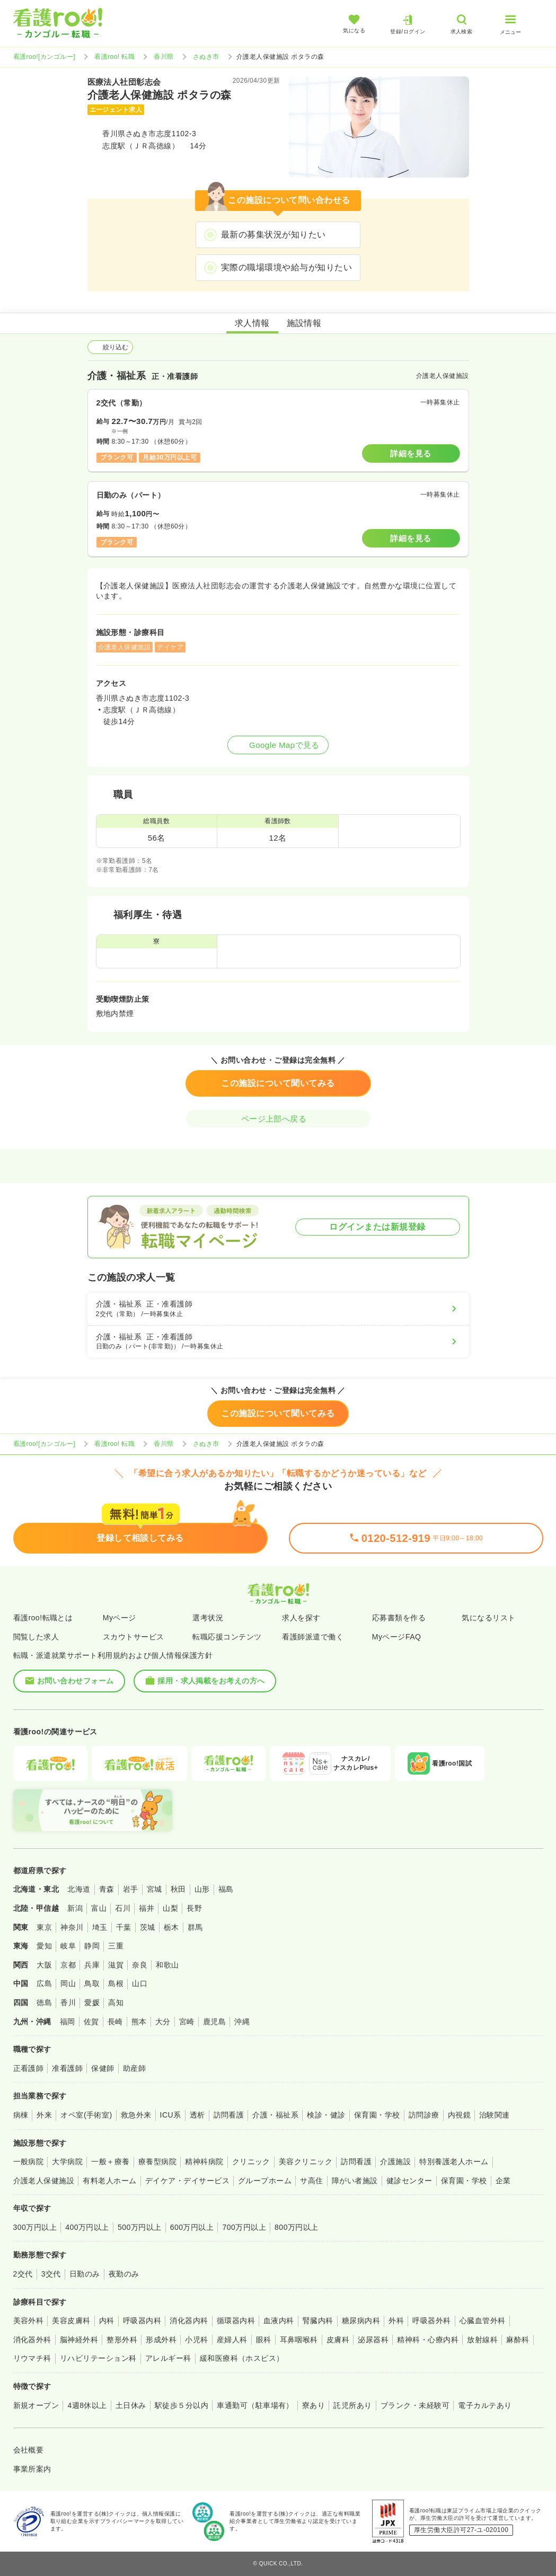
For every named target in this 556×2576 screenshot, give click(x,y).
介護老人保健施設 (44, 2180)
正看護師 (28, 2068)
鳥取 (92, 1983)
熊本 (139, 2021)
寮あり (313, 2405)
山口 (139, 1983)
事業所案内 (32, 2469)
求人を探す (301, 1617)
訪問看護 (229, 2115)
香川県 (163, 56)
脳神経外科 (79, 2339)
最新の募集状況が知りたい (273, 234)
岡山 (68, 1983)
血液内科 (278, 2320)
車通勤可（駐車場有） (255, 2405)
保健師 (102, 2068)
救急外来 (136, 2115)
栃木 (171, 1927)
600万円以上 (192, 2227)
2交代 (23, 2274)
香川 (68, 2002)
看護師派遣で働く (312, 1637)
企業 (503, 2180)
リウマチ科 (32, 2358)
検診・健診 (326, 2115)
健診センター (409, 2180)
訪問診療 (424, 2115)
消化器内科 (189, 2320)
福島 (226, 1889)
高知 (115, 2002)
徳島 (44, 2002)
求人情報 (252, 323)
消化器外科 (32, 2339)
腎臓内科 (318, 2320)
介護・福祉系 (275, 2115)
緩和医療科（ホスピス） (242, 2358)
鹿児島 (214, 2021)
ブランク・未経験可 (415, 2405)
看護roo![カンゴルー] (44, 56)
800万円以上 (297, 2227)
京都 (68, 1965)
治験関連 (494, 2115)
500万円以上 (140, 2227)
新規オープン (36, 2405)
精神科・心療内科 (427, 2339)
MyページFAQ (396, 1637)
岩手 (130, 1889)
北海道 (78, 1889)
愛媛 (92, 2002)
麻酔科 (517, 2339)
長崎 (115, 2021)
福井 (146, 1908)
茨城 (147, 1927)
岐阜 (68, 1946)
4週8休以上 (87, 2405)
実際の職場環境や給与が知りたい (286, 267)
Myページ (119, 1617)
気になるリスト (488, 1617)
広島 (44, 1983)
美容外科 (28, 2320)
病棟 (21, 2115)
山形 (202, 1889)
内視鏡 (459, 2115)
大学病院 (67, 2161)
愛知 (44, 1946)
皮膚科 (337, 2339)
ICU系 (170, 2115)
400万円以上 (87, 2227)
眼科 (263, 2339)
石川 (122, 1908)
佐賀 (91, 2021)
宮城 (154, 1889)
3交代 (51, 2274)
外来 (44, 2115)
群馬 (195, 1927)
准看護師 (67, 2068)
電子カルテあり (484, 2405)
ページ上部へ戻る (278, 1118)
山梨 (170, 1908)
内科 (106, 2320)
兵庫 (92, 1965)
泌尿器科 (373, 2339)
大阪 (44, 1965)
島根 (115, 1983)
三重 (115, 1946)
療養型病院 (157, 2161)
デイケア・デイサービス (187, 2180)
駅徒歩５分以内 (181, 2405)
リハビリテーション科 (98, 2358)
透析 (197, 2115)
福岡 (67, 2021)
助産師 (134, 2068)
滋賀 (115, 1965)
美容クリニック (305, 2161)
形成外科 (161, 2339)
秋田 (178, 1889)
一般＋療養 (110, 2161)
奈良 (139, 1965)
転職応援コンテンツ (226, 1637)
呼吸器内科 (142, 2320)
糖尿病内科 (361, 2320)
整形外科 (122, 2339)
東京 (44, 1927)
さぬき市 (206, 56)
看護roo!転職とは (43, 1617)
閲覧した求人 (36, 1637)
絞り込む (110, 347)
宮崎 (187, 2021)
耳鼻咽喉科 (299, 2339)
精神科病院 (204, 2161)
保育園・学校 (377, 2115)
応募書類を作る (399, 1617)
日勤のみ (84, 2274)
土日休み (131, 2405)
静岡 (92, 1946)
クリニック (251, 2161)
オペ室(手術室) (86, 2115)
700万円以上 (244, 2227)
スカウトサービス (133, 1637)
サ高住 (311, 2180)
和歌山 (167, 1965)
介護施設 (395, 2161)
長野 (194, 1908)
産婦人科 (232, 2339)
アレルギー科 (168, 2358)
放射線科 (482, 2339)
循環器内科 (236, 2320)
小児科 (196, 2339)
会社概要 (28, 2450)
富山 (99, 1908)
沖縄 (242, 2021)
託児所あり (352, 2405)
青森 (106, 1889)
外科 (396, 2320)
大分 (163, 2021)
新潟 (75, 1908)
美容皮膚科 (71, 2320)
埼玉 (100, 1927)
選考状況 (207, 1617)
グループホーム (265, 2180)
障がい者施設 (355, 2180)
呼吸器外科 (431, 2320)
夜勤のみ (124, 2274)
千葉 (123, 1927)
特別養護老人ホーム (453, 2161)
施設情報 (304, 323)
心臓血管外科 (483, 2320)
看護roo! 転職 (114, 56)
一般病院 (28, 2161)
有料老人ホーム (109, 2180)
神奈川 (71, 1927)
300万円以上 (35, 2227)
